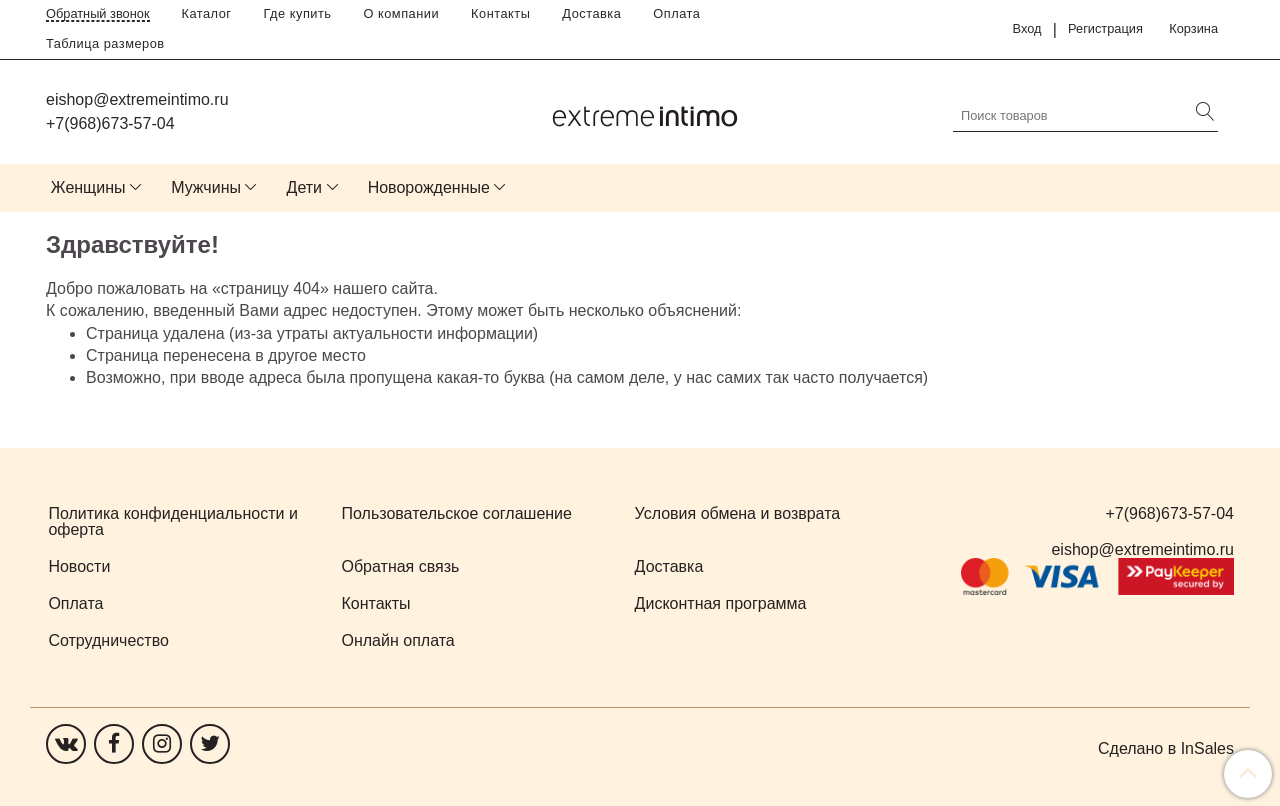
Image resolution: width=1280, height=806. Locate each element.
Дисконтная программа (721, 603)
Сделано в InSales (1166, 749)
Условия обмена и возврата (738, 513)
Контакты (500, 13)
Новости (79, 566)
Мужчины (206, 187)
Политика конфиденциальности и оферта (172, 521)
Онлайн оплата (398, 640)
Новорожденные (429, 187)
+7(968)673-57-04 (110, 123)
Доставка (591, 13)
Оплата (676, 13)
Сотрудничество (108, 640)
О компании (402, 13)
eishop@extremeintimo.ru (137, 99)
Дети (304, 187)
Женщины (88, 187)
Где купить (298, 13)
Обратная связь (401, 566)
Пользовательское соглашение (457, 513)
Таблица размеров (105, 43)
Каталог (207, 13)
